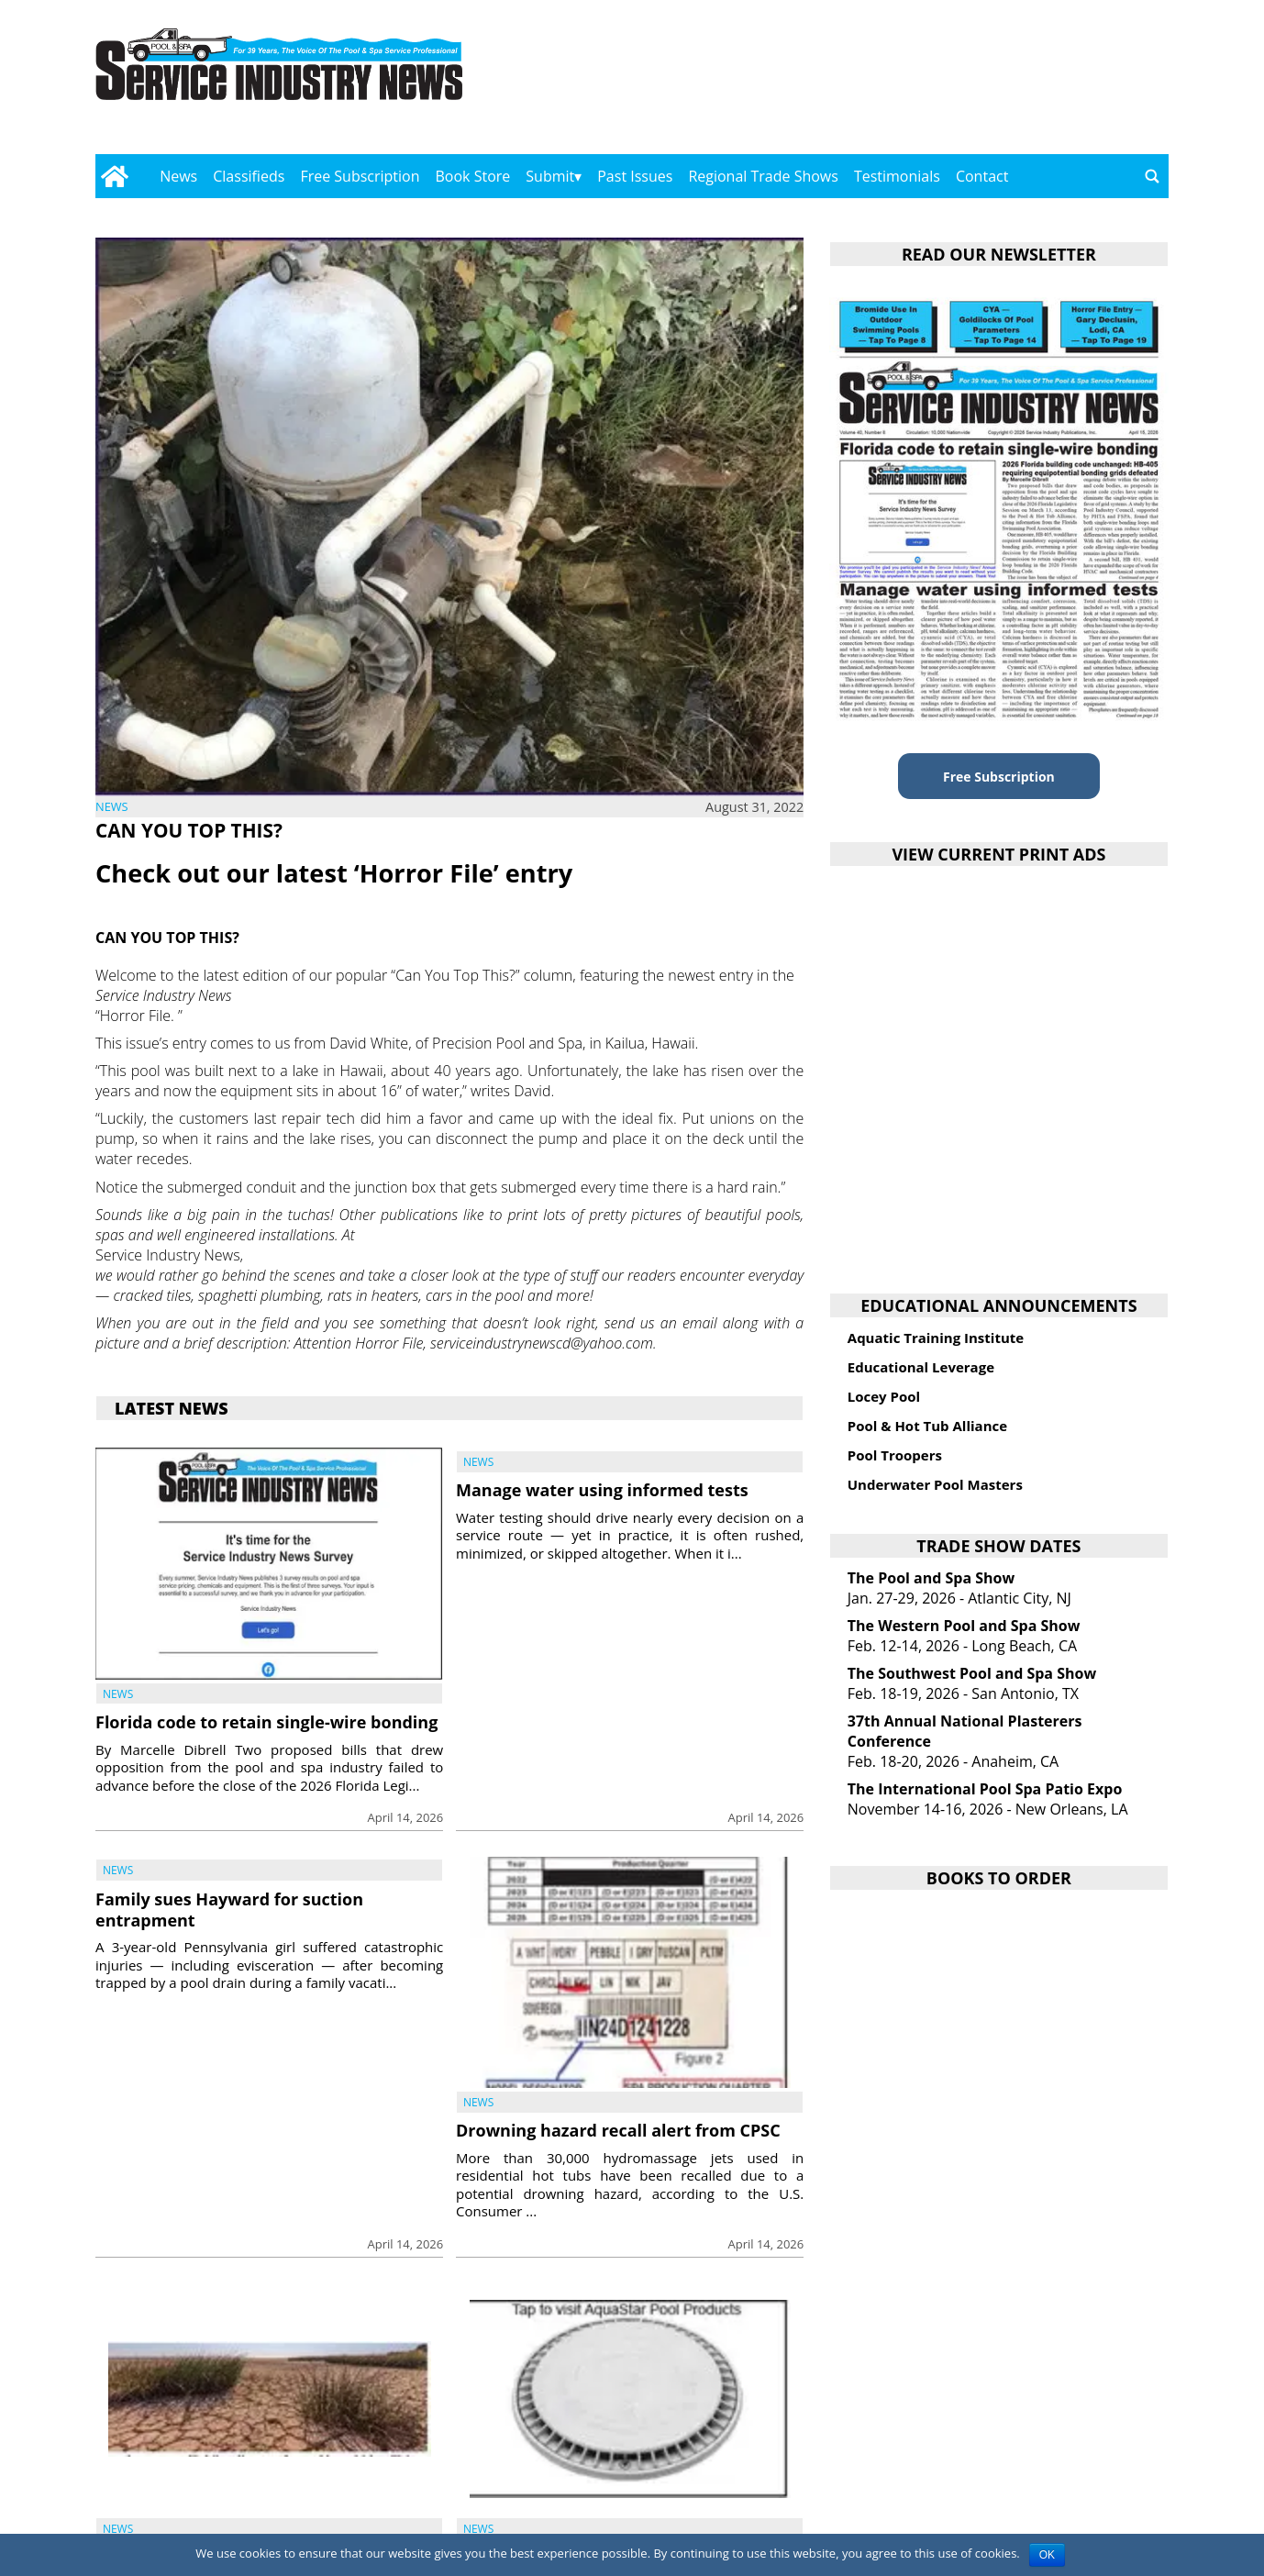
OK (1047, 2554)
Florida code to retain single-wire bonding (266, 1722)
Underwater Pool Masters (935, 1484)
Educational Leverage (921, 1367)
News (178, 176)
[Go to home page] (114, 176)
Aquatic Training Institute (936, 1337)
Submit (550, 176)
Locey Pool (884, 1396)
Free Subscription (359, 176)
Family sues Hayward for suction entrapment (229, 1909)
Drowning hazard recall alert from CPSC (618, 2130)
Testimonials (897, 176)
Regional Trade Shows (763, 176)
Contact (982, 176)
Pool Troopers (895, 1455)
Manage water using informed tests (602, 1490)
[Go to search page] (1152, 176)
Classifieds (248, 176)
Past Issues (634, 176)
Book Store (473, 176)
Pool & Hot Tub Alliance (927, 1425)
